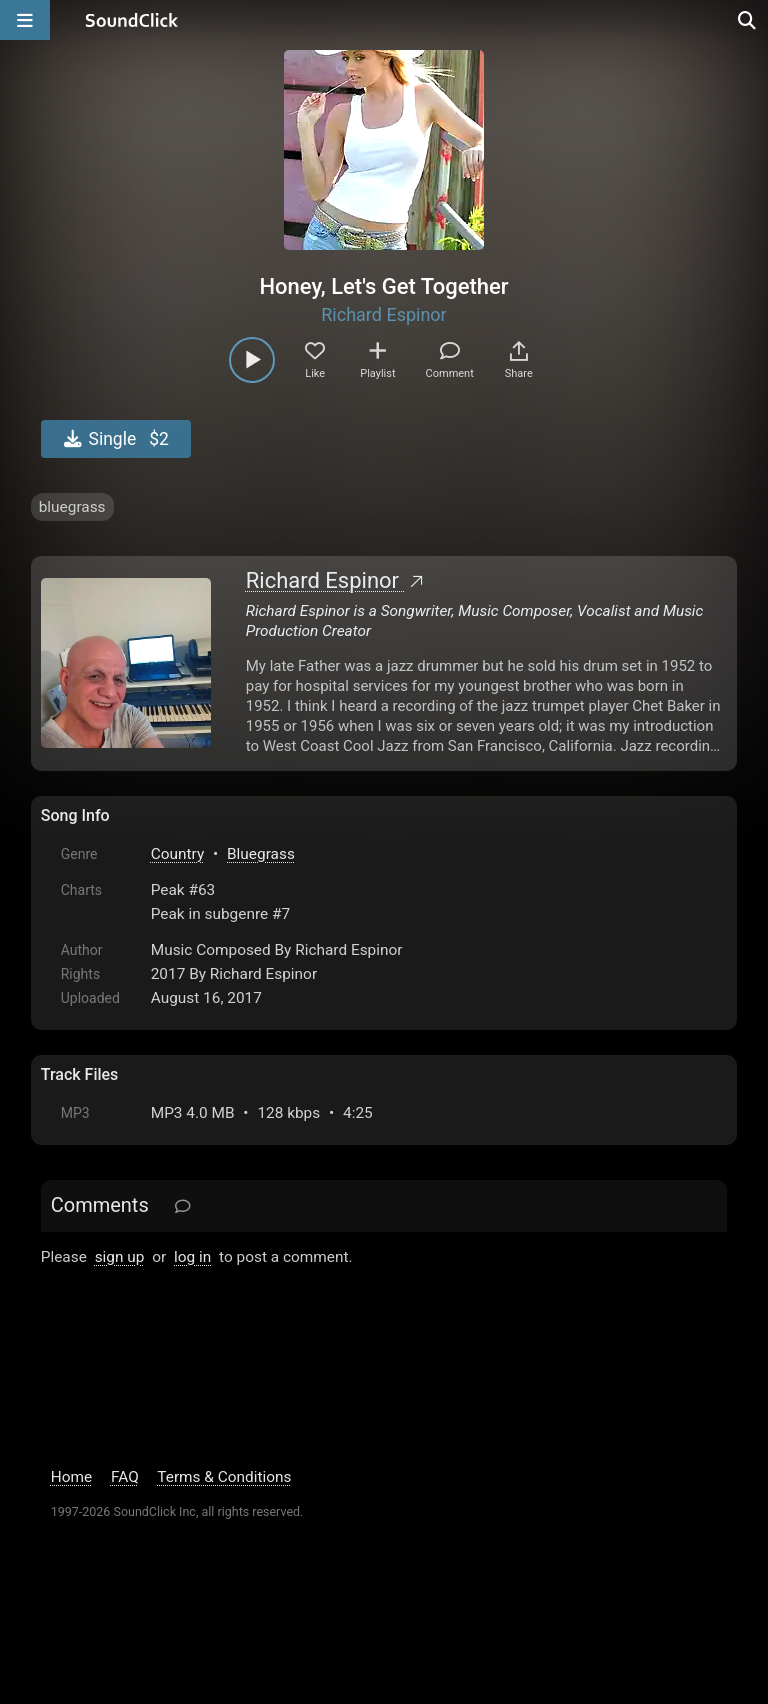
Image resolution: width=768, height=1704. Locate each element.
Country (177, 854)
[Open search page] (748, 20)
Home (71, 1477)
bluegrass (72, 507)
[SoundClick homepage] (132, 20)
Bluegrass (261, 854)
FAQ (125, 1477)
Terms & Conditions (224, 1477)
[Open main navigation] (25, 20)
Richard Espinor (383, 314)
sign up (120, 1257)
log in (192, 1257)
